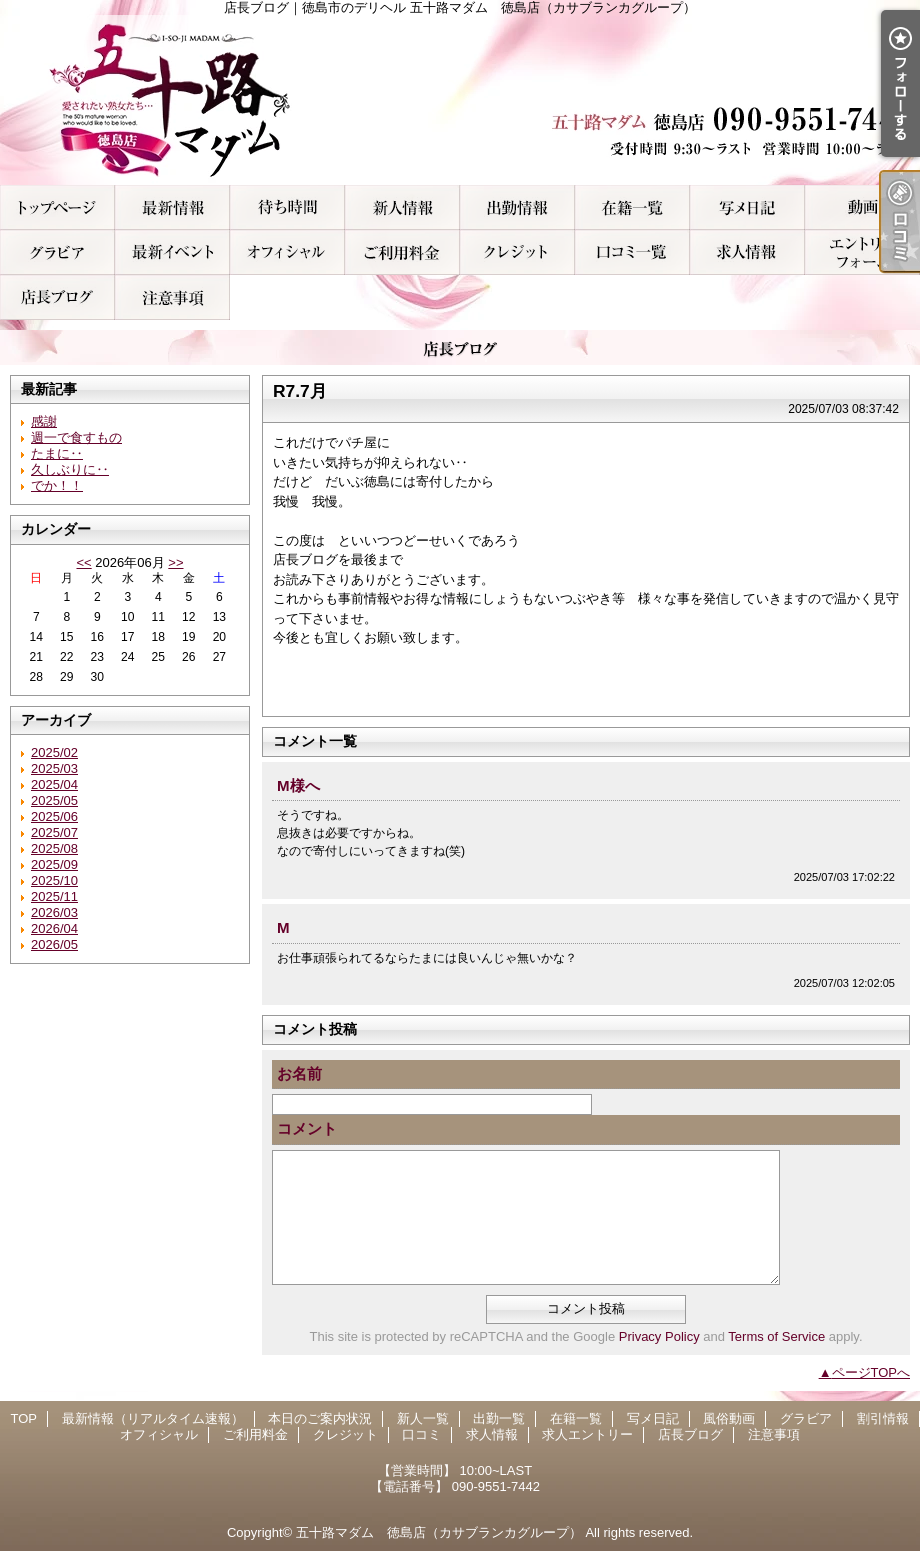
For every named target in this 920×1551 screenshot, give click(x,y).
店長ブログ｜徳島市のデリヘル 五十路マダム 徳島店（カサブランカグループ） (460, 100)
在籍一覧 (632, 207)
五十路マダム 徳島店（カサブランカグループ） (439, 1532)
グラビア (57, 252)
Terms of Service (776, 1336)
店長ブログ (57, 297)
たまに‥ (57, 453)
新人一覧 (402, 207)
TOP (57, 207)
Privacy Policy (659, 1336)
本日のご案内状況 (287, 207)
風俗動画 (862, 207)
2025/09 (54, 864)
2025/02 (54, 752)
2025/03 (54, 768)
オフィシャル (287, 252)
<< (83, 562)
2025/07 (54, 832)
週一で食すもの (76, 437)
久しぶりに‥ (70, 469)
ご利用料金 (402, 252)
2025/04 (54, 784)
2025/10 (54, 880)
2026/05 (54, 944)
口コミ (632, 252)
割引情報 (172, 252)
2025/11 (54, 896)
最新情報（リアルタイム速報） (172, 207)
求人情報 (747, 252)
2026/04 (54, 928)
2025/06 (54, 816)
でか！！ (57, 485)
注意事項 (172, 297)
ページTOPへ (871, 1372)
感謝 (44, 421)
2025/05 (54, 800)
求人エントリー (862, 252)
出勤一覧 (517, 207)
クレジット (517, 252)
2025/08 (54, 848)
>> (175, 562)
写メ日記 (747, 207)
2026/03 (54, 912)
